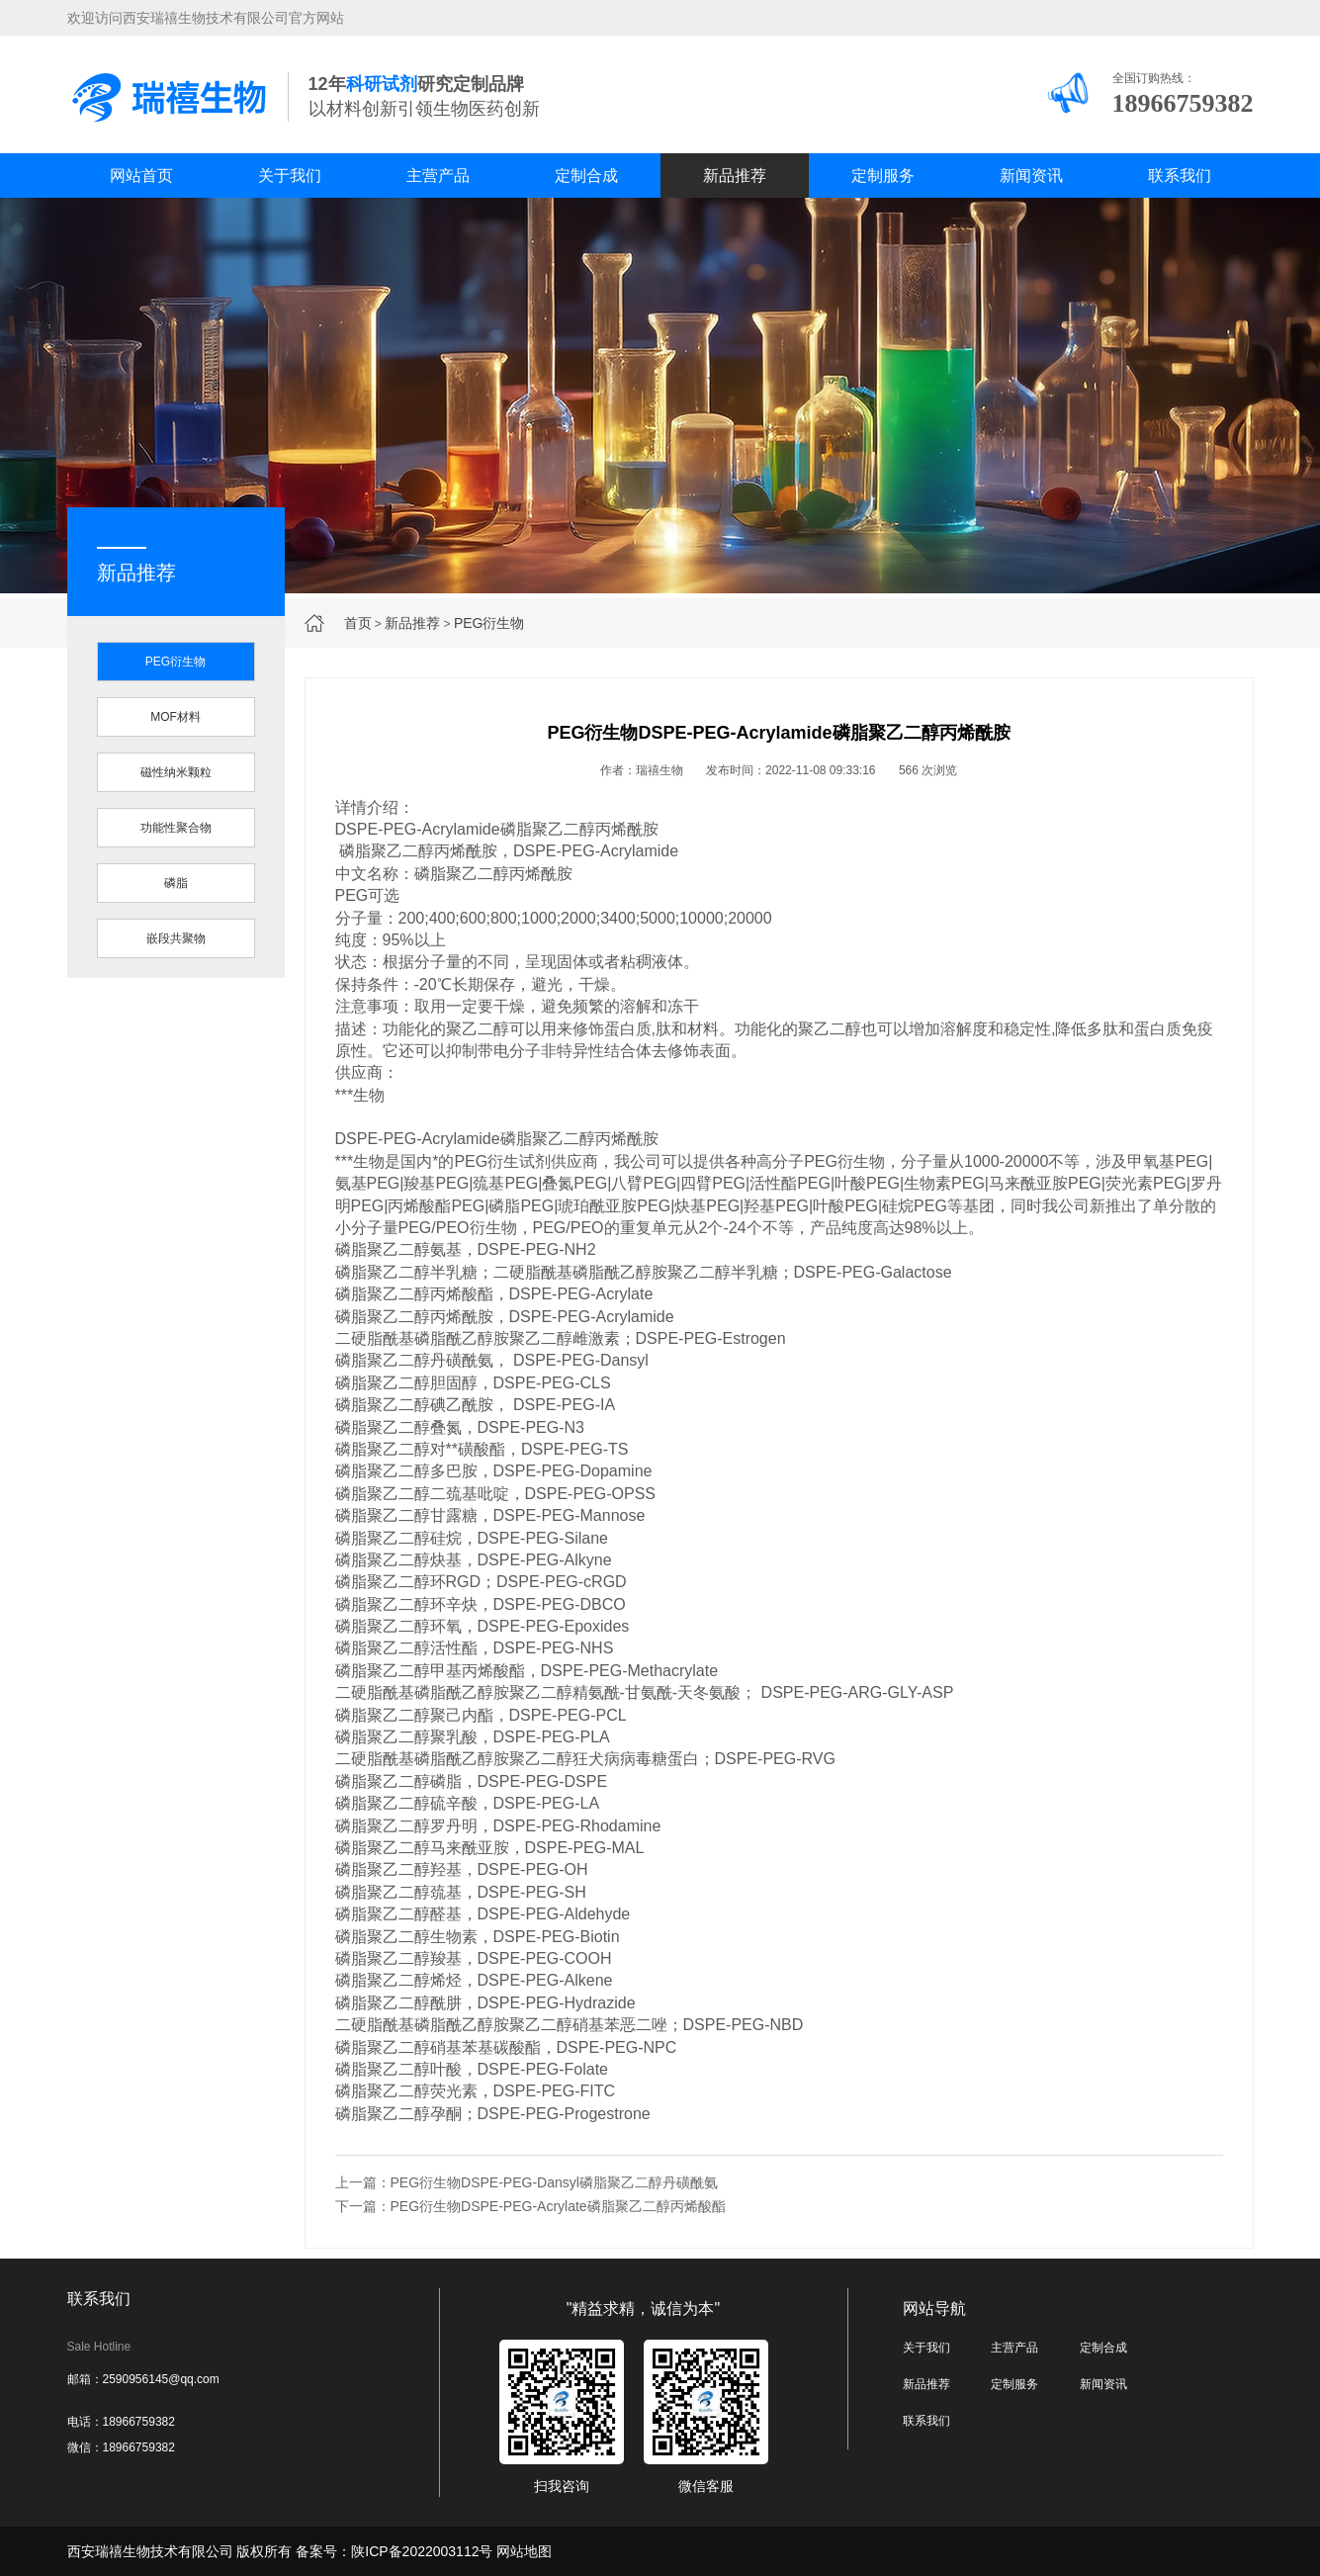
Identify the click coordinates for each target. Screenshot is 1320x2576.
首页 (358, 623)
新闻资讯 (1031, 175)
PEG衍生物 (489, 623)
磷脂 (176, 883)
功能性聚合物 (176, 828)
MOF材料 (175, 717)
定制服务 (883, 175)
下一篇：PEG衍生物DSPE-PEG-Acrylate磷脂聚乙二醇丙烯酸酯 (530, 2206)
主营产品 (438, 175)
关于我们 (289, 175)
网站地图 (524, 2551)
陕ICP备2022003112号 (421, 2551)
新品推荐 (734, 175)
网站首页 (141, 175)
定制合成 (586, 175)
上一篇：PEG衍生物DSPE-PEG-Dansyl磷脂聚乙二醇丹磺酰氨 (526, 2182)
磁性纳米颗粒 (176, 772)
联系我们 (1179, 175)
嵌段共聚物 (176, 938)
